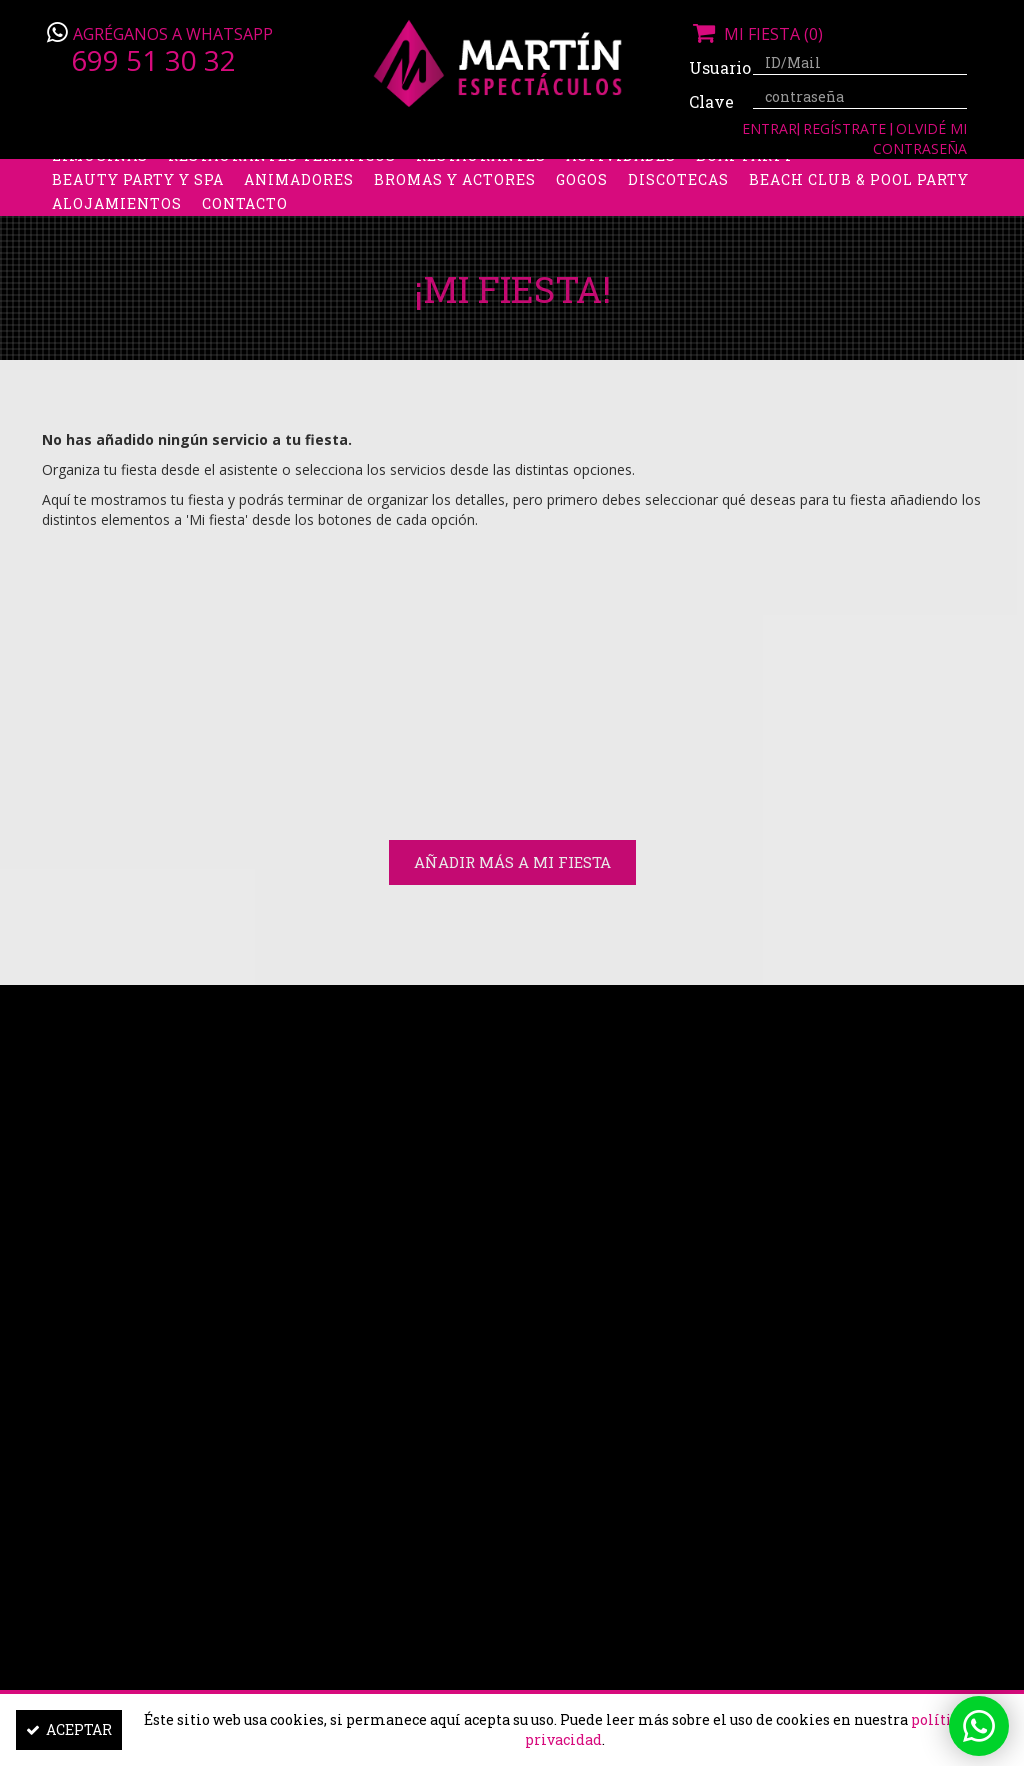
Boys (798, 174)
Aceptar (69, 1729)
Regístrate (846, 128)
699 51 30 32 (153, 60)
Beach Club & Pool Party (859, 222)
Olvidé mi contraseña (920, 138)
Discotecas (678, 222)
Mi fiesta (756, 34)
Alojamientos (117, 246)
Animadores (299, 222)
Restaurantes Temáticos (282, 198)
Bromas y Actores (455, 222)
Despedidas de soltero (376, 174)
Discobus (881, 174)
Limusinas (100, 198)
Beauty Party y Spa (138, 222)
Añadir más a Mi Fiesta (512, 862)
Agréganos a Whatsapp (173, 34)
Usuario (713, 67)
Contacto (245, 246)
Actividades (621, 198)
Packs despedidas (577, 174)
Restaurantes (481, 198)
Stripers (716, 174)
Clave (711, 101)
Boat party (745, 198)
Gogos (582, 222)
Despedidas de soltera (153, 174)
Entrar (769, 128)
